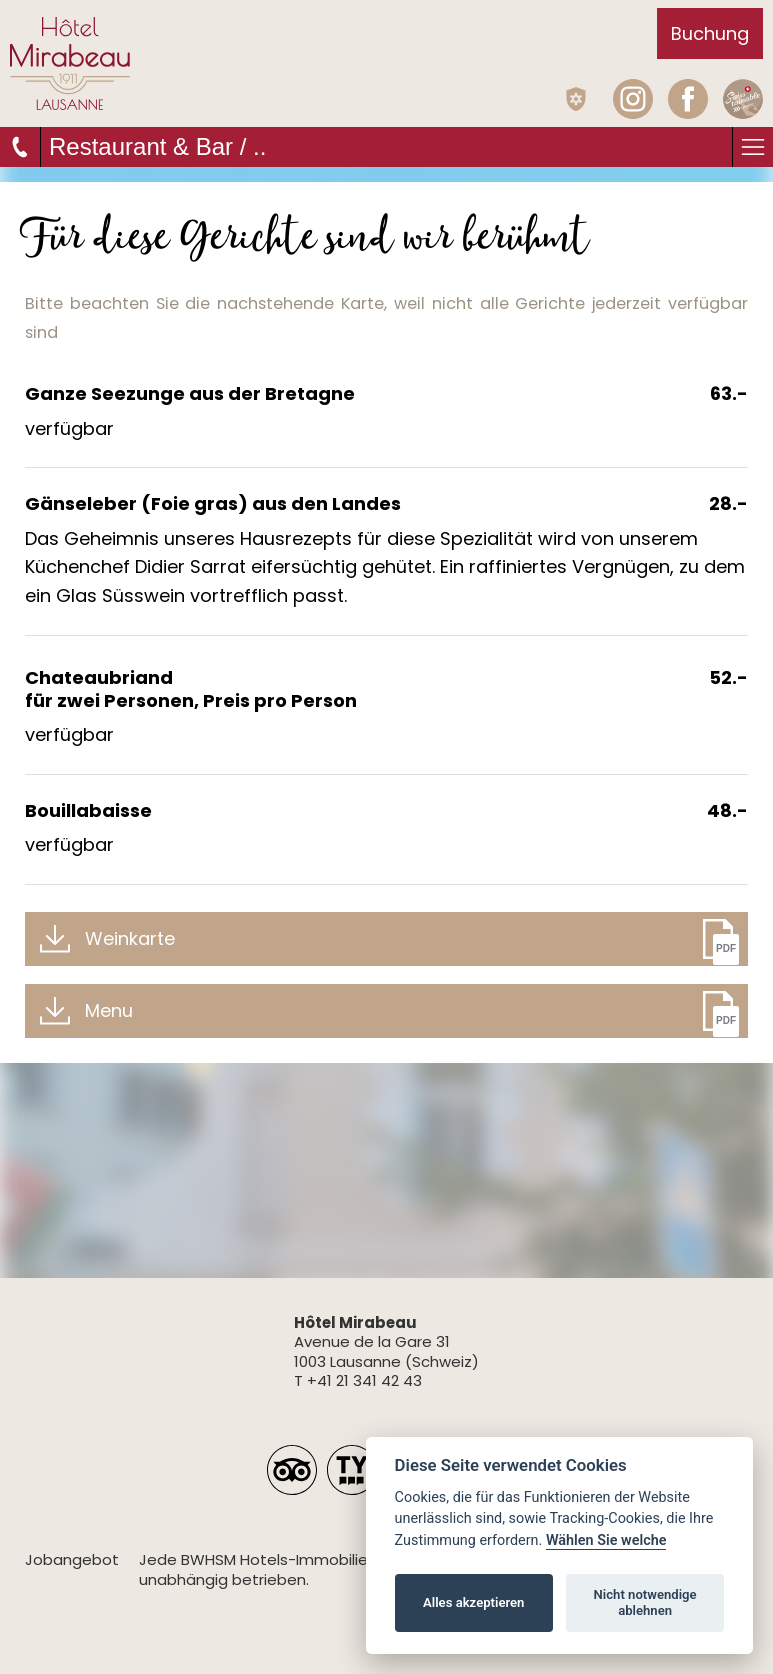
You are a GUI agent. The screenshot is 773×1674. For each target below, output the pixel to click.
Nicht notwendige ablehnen (645, 1602)
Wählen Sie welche (606, 1540)
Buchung (710, 33)
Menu (109, 1010)
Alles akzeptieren (473, 1602)
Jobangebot (72, 1559)
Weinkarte (130, 938)
